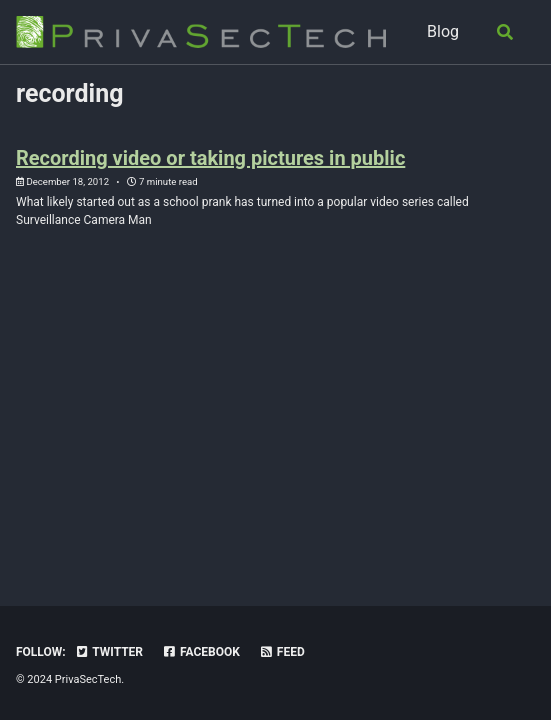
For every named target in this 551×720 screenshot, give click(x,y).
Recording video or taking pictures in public (210, 158)
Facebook (201, 652)
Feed (282, 652)
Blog (443, 31)
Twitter (109, 652)
